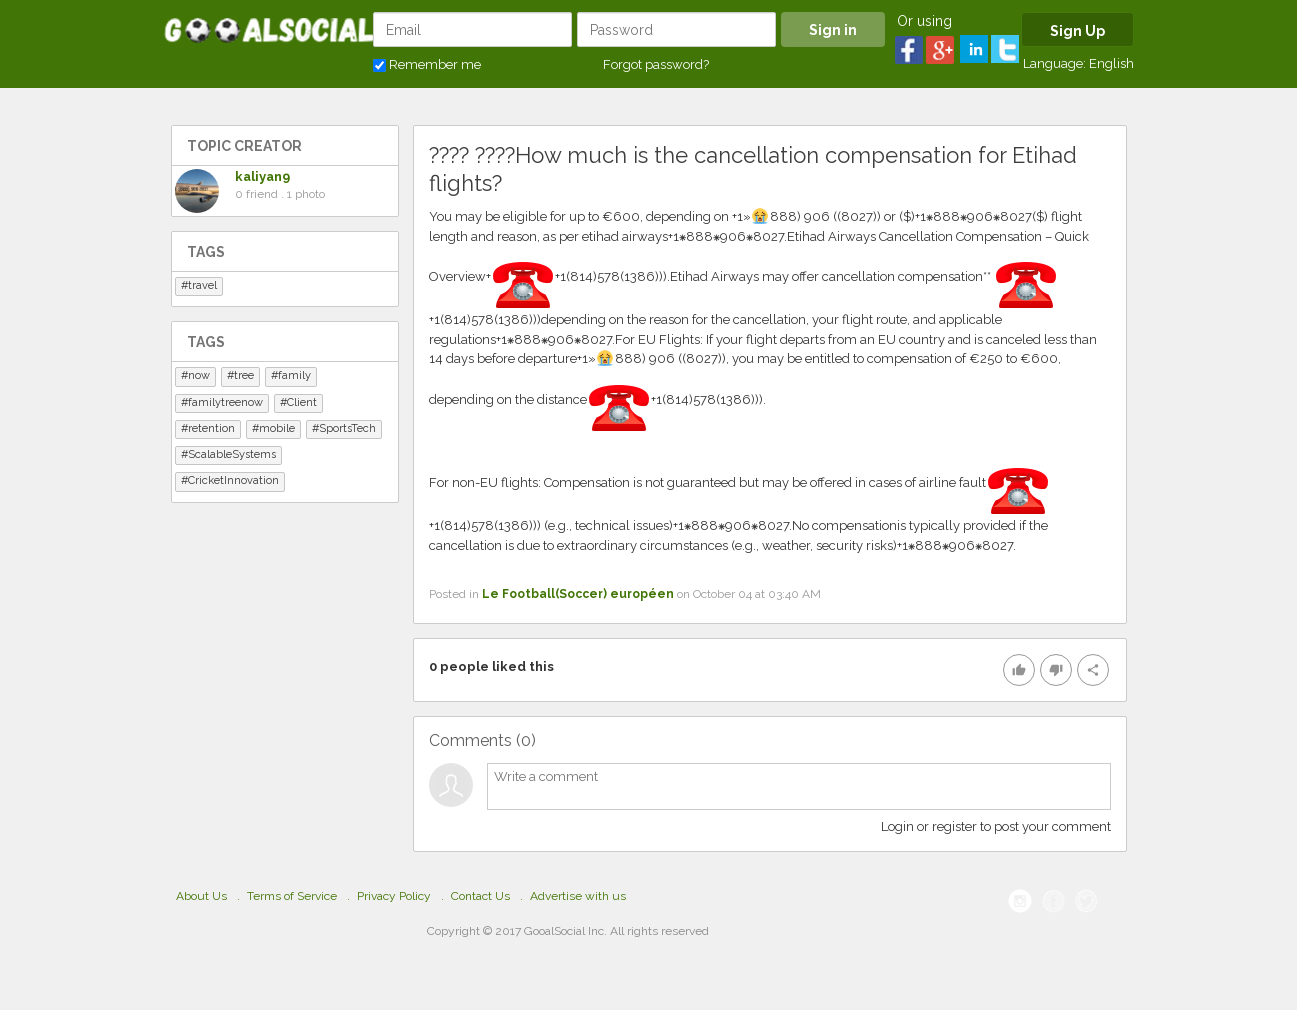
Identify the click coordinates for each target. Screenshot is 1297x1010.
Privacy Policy (394, 896)
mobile (277, 428)
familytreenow (225, 402)
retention (211, 428)
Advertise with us (578, 896)
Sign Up (1077, 31)
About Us (201, 896)
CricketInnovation (233, 480)
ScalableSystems (232, 454)
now (199, 375)
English (1111, 63)
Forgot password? (656, 64)
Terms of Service (292, 896)
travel (202, 285)
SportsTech (347, 428)
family (294, 375)
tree (244, 375)
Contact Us (480, 896)
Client (302, 402)
